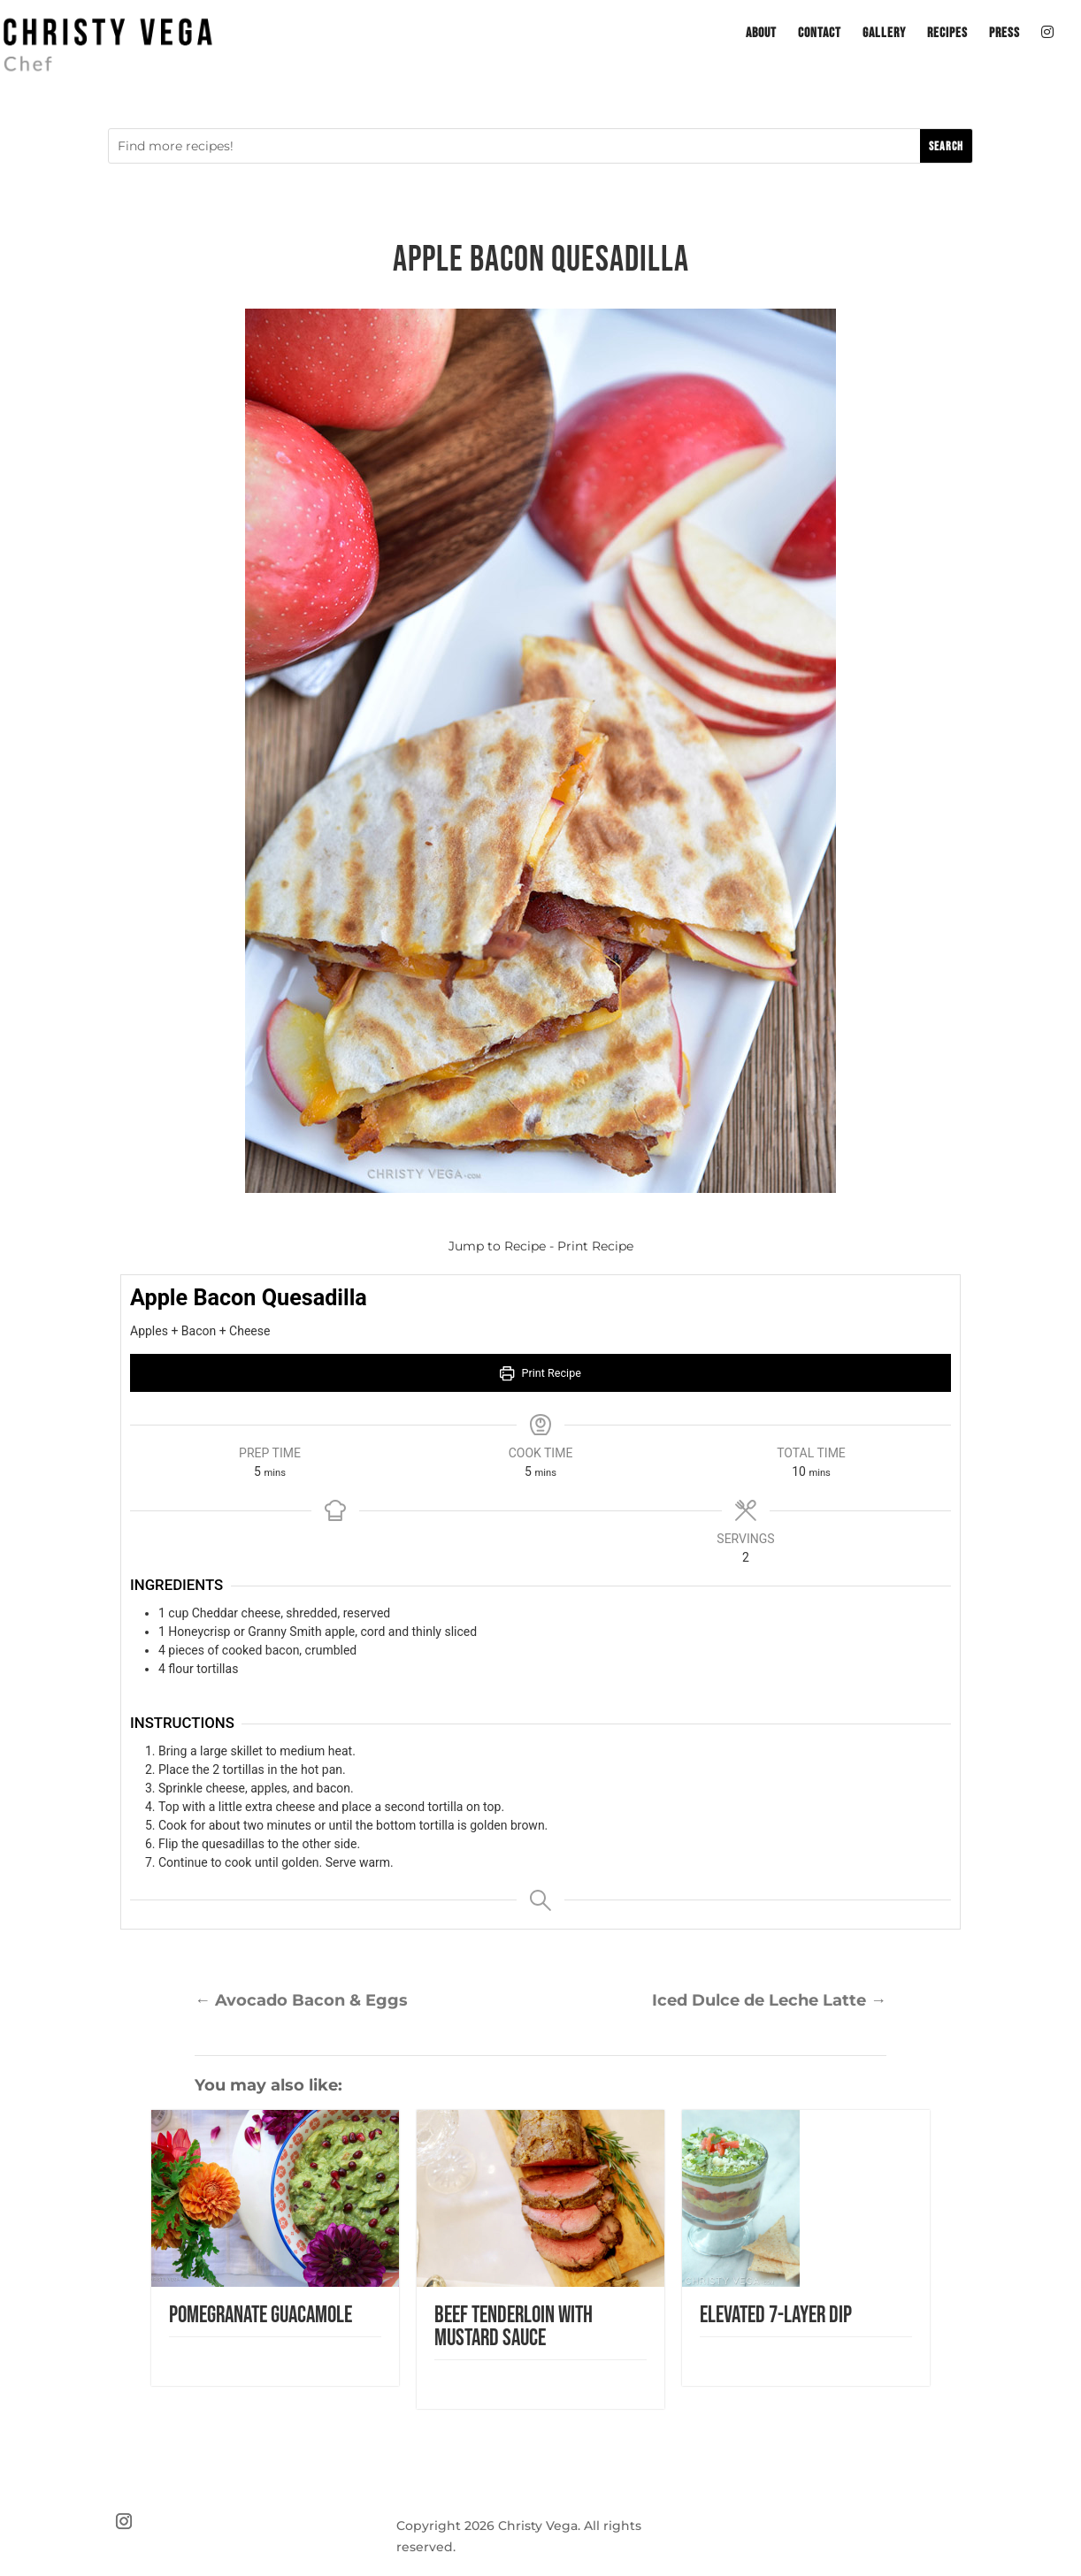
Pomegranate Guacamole (260, 2315)
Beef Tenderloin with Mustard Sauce (513, 2327)
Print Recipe (595, 1246)
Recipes (947, 34)
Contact (819, 34)
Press (1004, 34)
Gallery (884, 34)
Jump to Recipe (497, 1246)
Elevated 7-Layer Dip (776, 2315)
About (761, 34)
